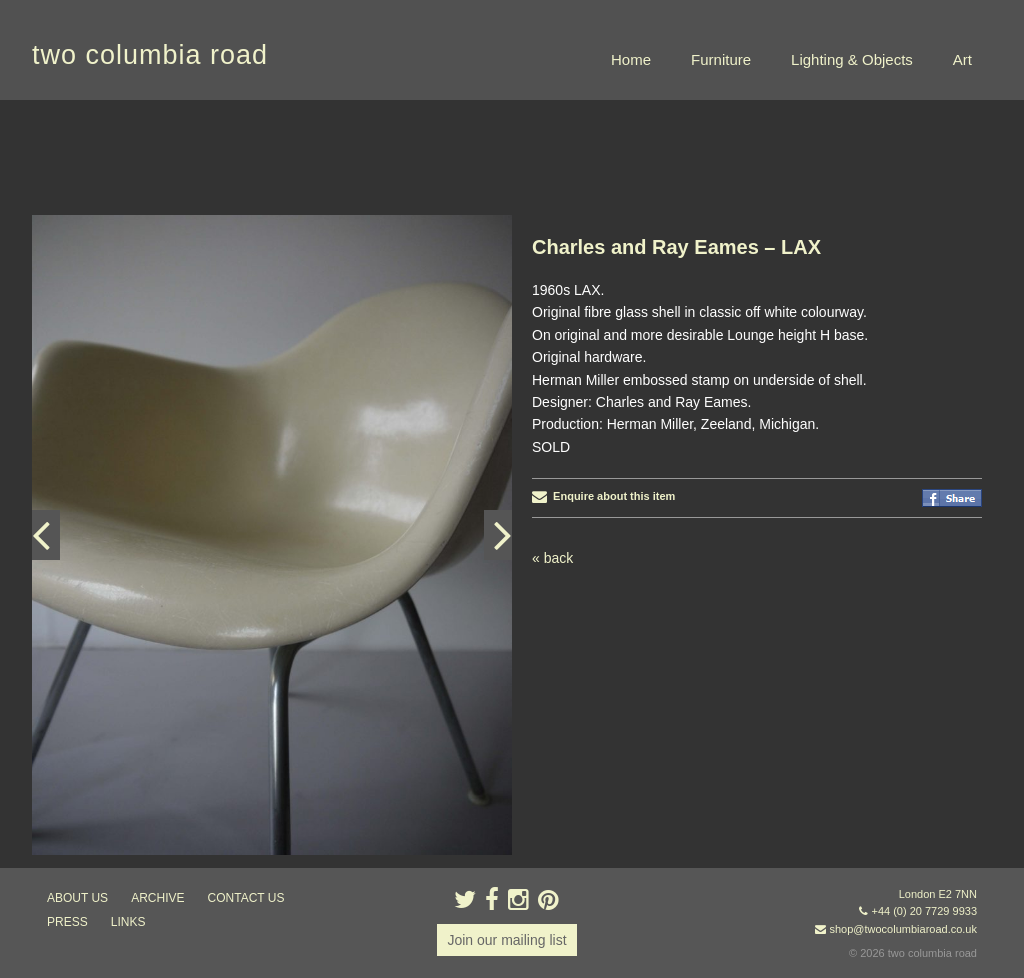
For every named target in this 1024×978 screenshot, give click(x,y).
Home (631, 59)
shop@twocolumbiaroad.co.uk (903, 929)
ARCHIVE (157, 898)
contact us (246, 898)
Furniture (721, 59)
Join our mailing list (506, 940)
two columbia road (150, 55)
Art (962, 59)
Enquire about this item (603, 496)
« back (552, 558)
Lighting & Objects (852, 59)
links (128, 922)
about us (77, 898)
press (67, 922)
